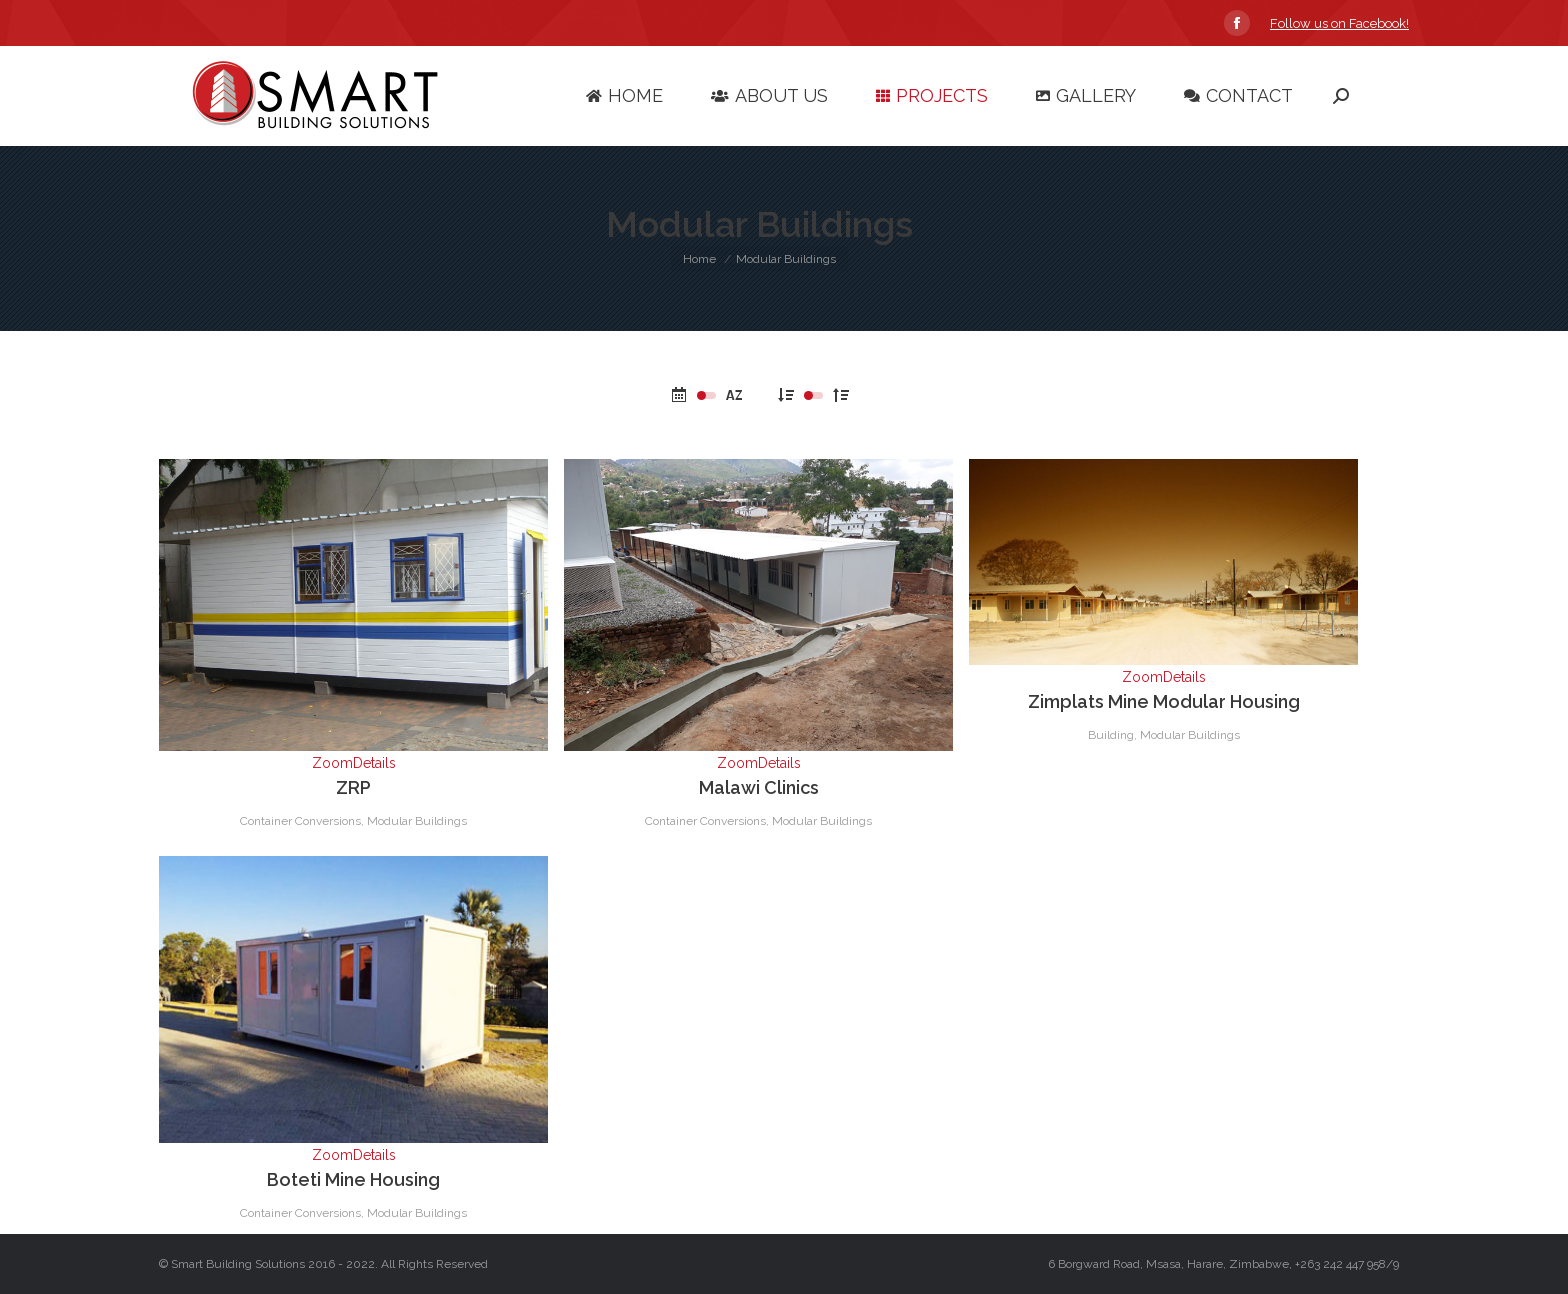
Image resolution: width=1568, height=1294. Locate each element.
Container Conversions (300, 821)
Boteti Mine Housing (353, 1179)
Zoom (332, 763)
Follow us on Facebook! (1339, 23)
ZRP (353, 787)
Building (1111, 735)
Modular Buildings (417, 821)
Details (374, 763)
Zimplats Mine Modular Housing (1164, 701)
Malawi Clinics (759, 787)
